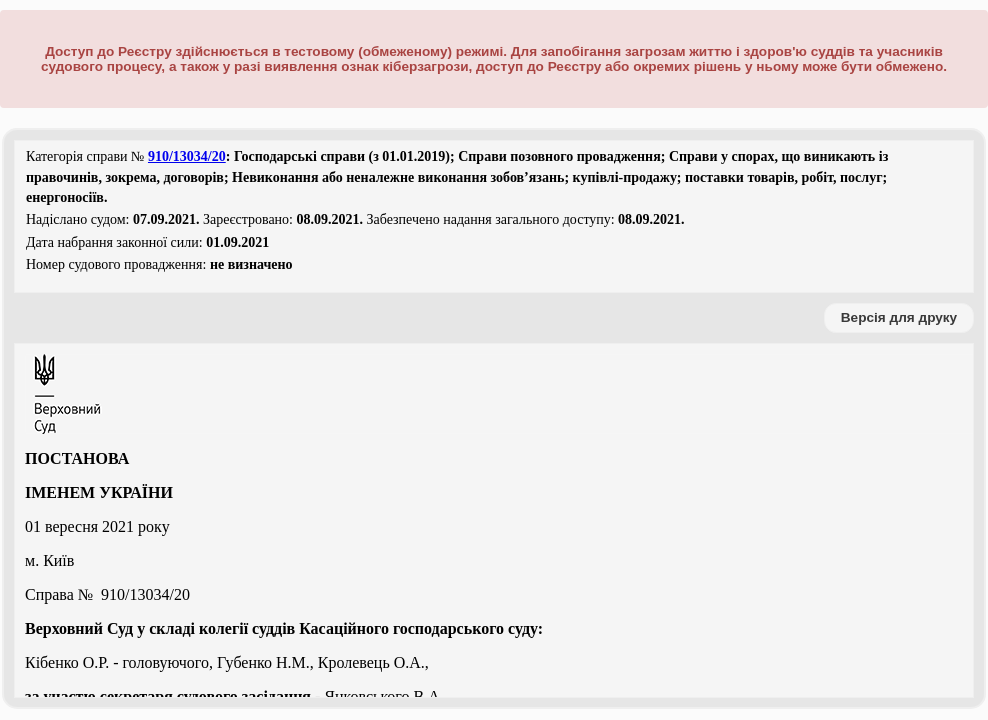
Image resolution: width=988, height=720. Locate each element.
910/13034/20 (187, 156)
